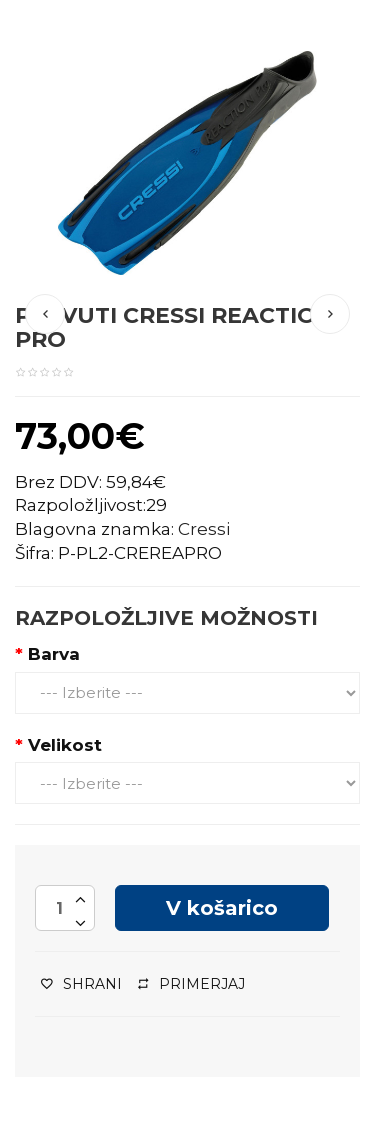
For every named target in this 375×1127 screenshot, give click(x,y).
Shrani (81, 984)
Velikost (65, 745)
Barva (54, 654)
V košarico (222, 908)
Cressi (204, 529)
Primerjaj (191, 984)
